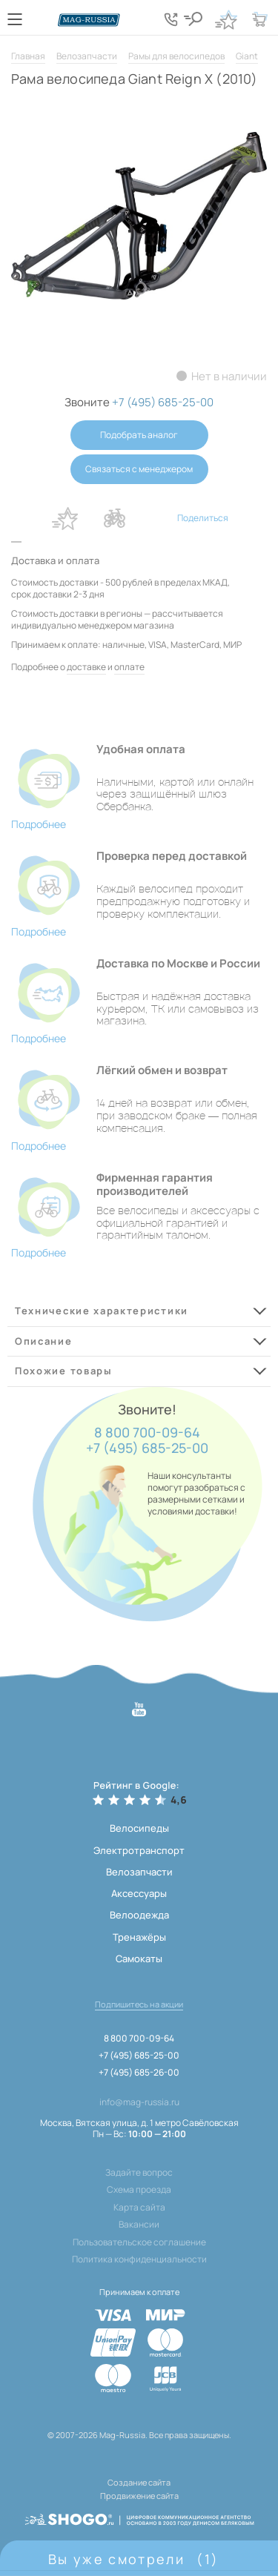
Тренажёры (139, 1937)
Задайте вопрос (139, 2173)
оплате (129, 666)
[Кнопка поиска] (193, 19)
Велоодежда (139, 1914)
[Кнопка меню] (15, 19)
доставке (86, 666)
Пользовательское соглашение (139, 2242)
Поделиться (202, 517)
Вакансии (139, 2224)
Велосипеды (139, 1828)
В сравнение (115, 518)
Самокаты (139, 1958)
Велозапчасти (86, 56)
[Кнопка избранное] (226, 19)
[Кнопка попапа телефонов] (170, 19)
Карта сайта (139, 2207)
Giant (247, 56)
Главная (28, 56)
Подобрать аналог (139, 434)
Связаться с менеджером (139, 469)
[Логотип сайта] (89, 20)
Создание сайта (139, 2482)
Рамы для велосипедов (176, 56)
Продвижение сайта (139, 2495)
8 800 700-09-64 (147, 1433)
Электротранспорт (139, 1850)
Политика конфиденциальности (139, 2259)
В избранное (65, 518)
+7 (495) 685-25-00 (147, 1448)
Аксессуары (139, 1893)
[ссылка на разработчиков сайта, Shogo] (139, 2514)
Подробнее (38, 824)
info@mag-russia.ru (139, 2102)
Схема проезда (139, 2190)
